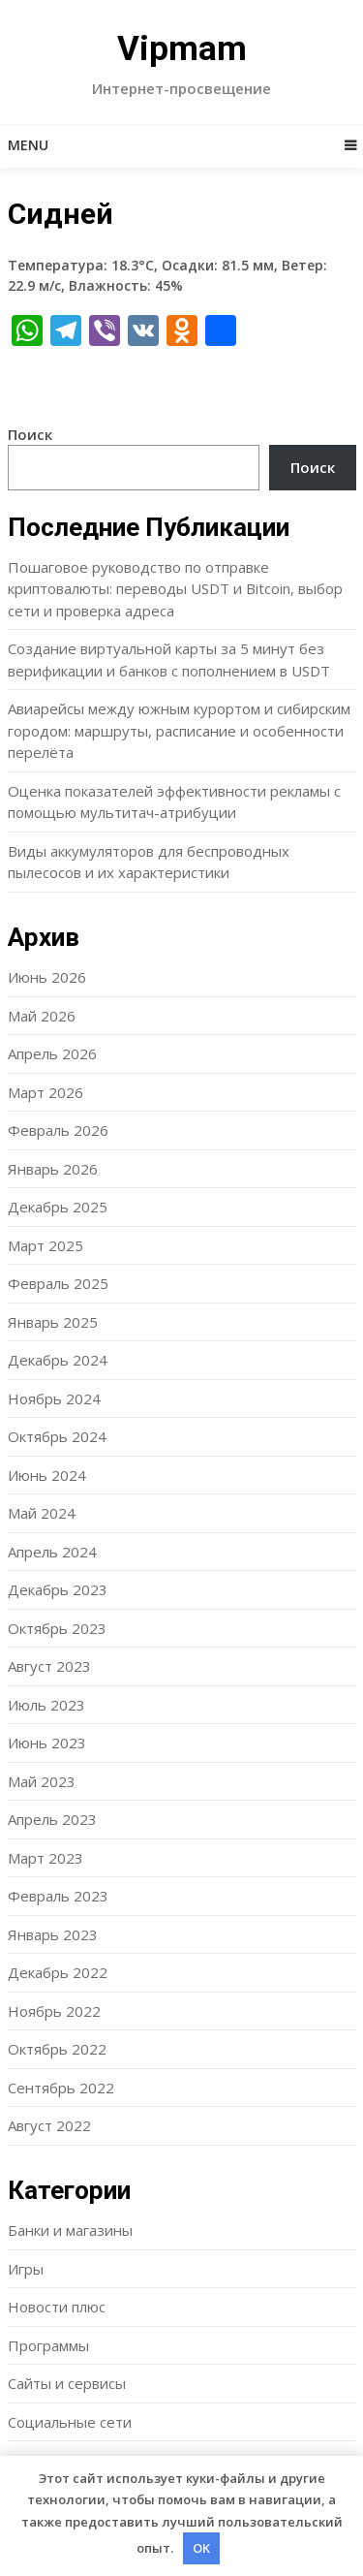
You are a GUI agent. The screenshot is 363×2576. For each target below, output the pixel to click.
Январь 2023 (53, 1934)
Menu (28, 145)
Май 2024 (42, 1513)
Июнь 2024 (47, 1475)
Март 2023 (45, 1858)
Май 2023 (42, 1781)
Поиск (30, 434)
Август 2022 (49, 2125)
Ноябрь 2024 (54, 1398)
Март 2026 (45, 1092)
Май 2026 (42, 1015)
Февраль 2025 (58, 1283)
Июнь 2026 (47, 977)
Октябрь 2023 (57, 1628)
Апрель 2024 (52, 1551)
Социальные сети (70, 2422)
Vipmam (182, 49)
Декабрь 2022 (57, 1972)
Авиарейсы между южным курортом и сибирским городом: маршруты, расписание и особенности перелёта (179, 730)
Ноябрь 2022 (54, 2011)
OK (201, 2548)
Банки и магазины (70, 2230)
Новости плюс (57, 2306)
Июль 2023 (46, 1704)
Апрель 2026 (52, 1053)
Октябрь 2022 (57, 2048)
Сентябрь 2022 (61, 2087)
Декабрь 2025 (57, 1206)
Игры (26, 2268)
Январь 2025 (53, 1322)
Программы (48, 2345)
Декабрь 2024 (57, 1359)
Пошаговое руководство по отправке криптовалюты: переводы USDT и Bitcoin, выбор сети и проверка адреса (175, 588)
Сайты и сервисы (67, 2383)
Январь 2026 (53, 1168)
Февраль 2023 (58, 1895)
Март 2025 (45, 1245)
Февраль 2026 (58, 1130)
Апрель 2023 (52, 1819)
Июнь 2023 (47, 1742)
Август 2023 (49, 1666)
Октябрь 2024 (57, 1436)
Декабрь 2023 (57, 1589)
